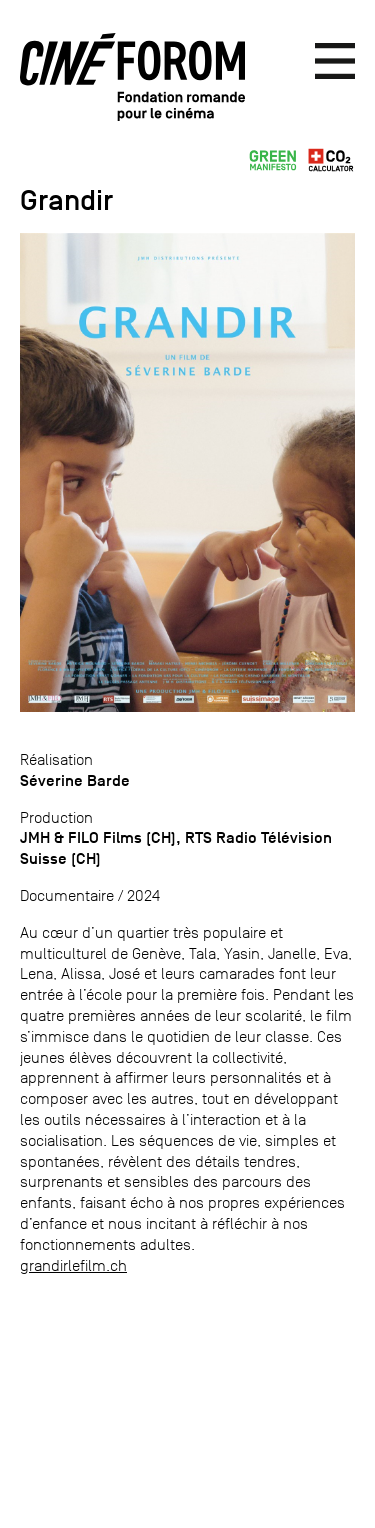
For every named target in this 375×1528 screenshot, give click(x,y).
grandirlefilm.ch (73, 1265)
